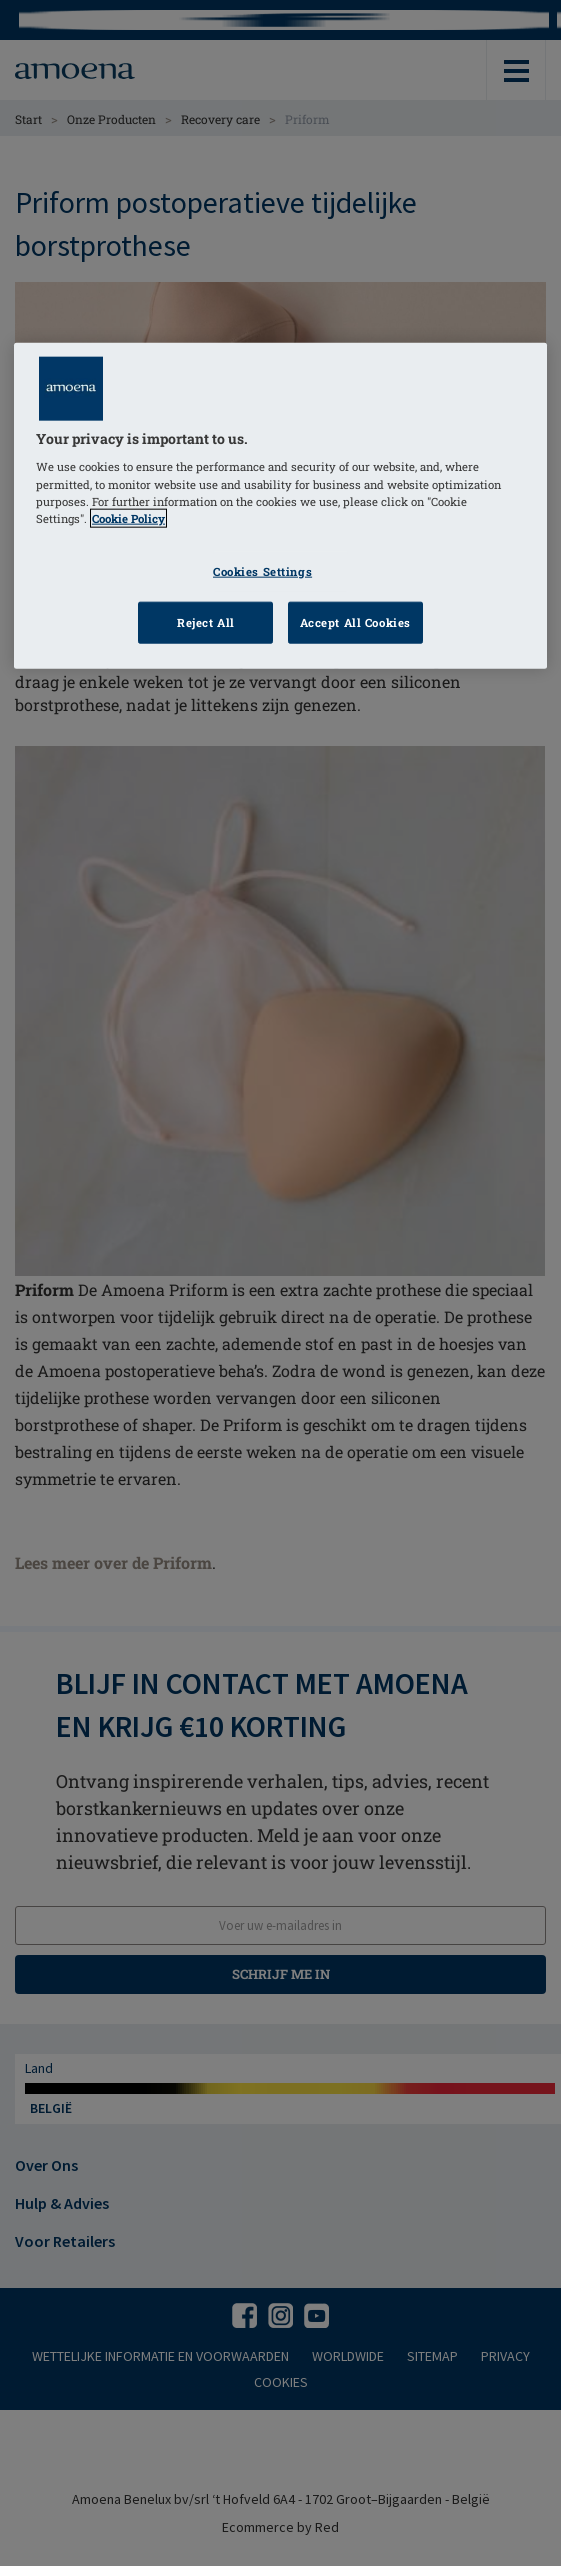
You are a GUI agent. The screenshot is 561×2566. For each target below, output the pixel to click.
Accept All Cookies (355, 621)
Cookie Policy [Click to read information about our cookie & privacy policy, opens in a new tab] (128, 517)
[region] (280, 506)
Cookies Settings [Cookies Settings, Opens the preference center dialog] (262, 570)
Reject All (206, 621)
